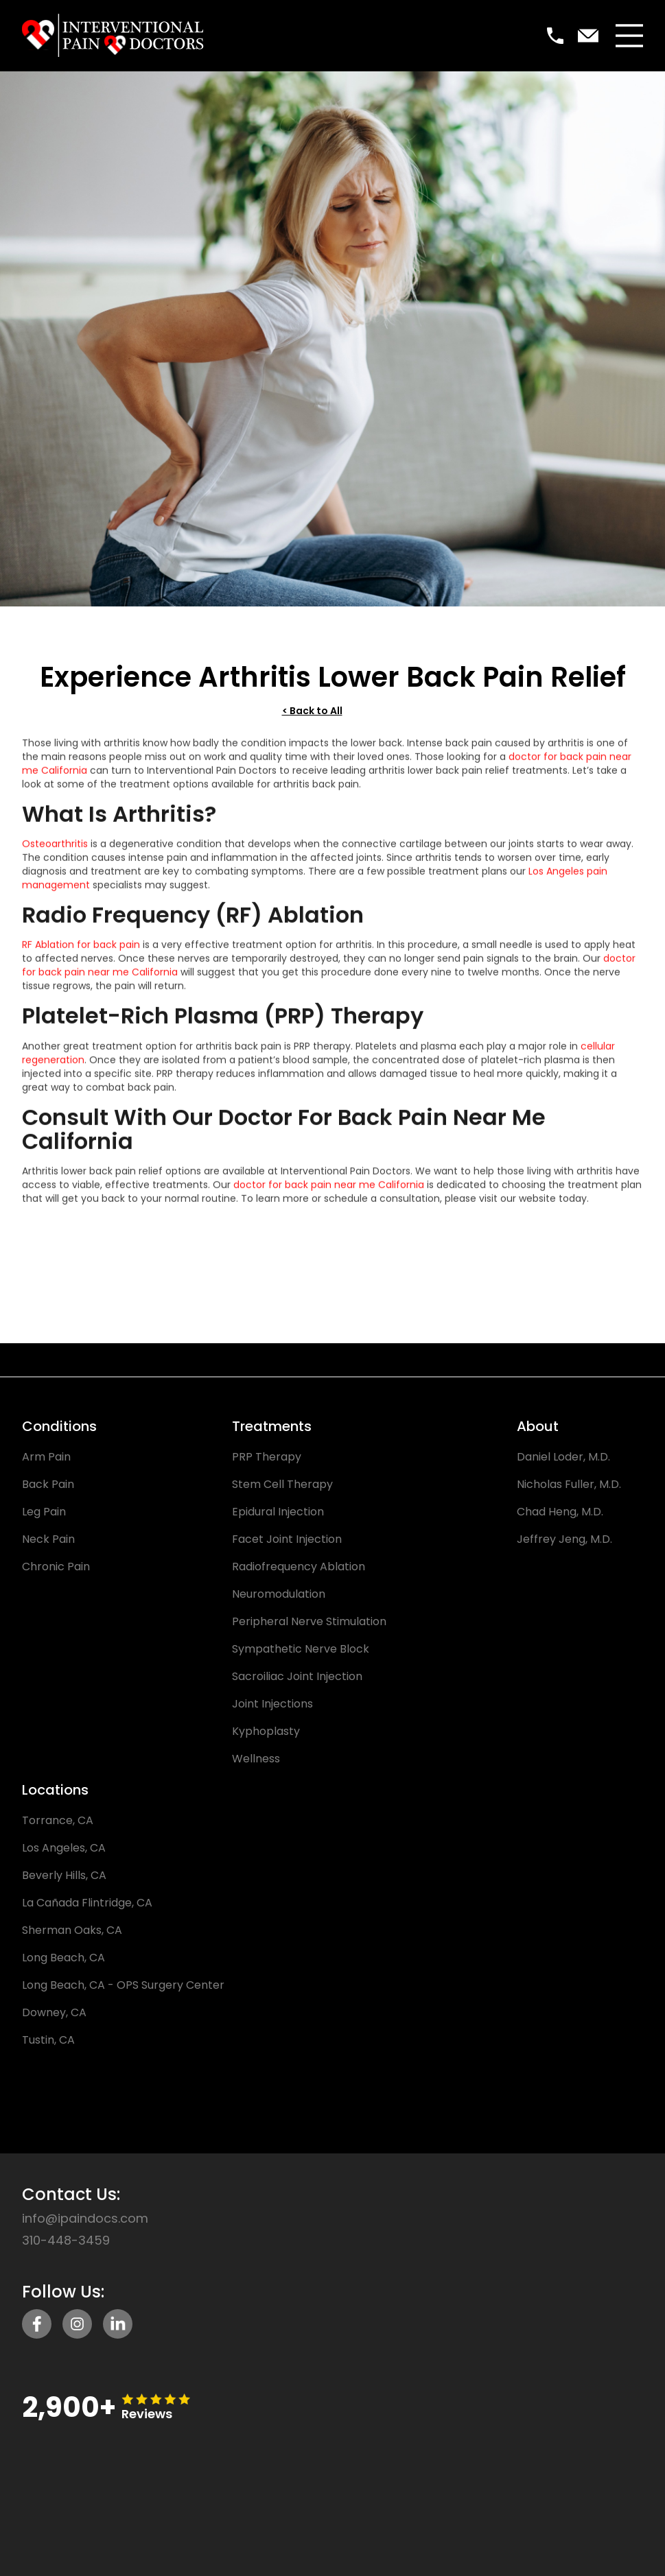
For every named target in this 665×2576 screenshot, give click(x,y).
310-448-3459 (66, 2241)
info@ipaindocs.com (85, 2219)
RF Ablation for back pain (81, 951)
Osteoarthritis (55, 850)
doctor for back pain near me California (328, 1191)
